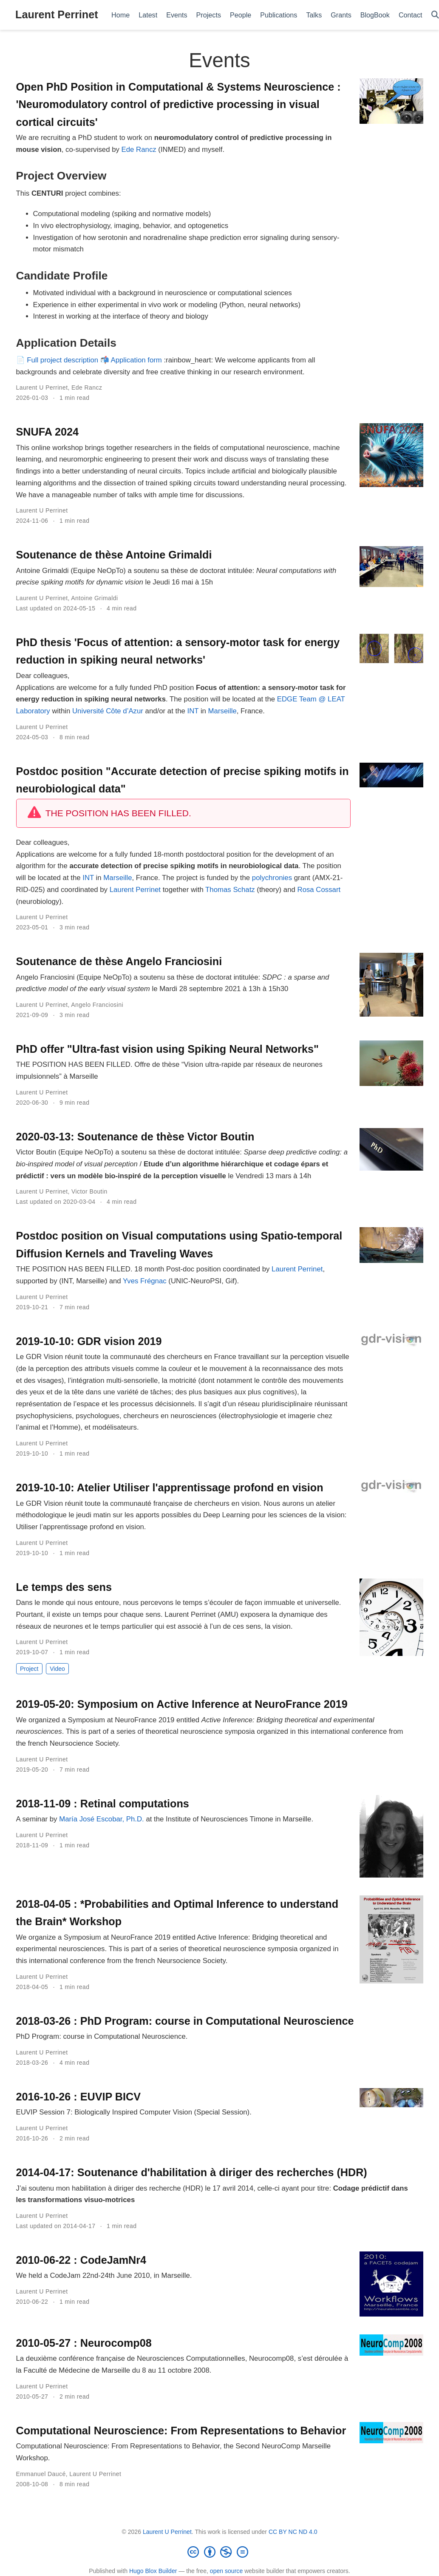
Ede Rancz (139, 149)
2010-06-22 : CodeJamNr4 (81, 2260)
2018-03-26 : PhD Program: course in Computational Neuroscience (185, 2021)
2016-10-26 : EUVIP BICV (78, 2097)
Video (57, 1668)
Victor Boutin (89, 1191)
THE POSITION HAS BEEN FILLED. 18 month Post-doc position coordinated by (144, 1269)
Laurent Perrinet (56, 14)
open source (226, 2570)
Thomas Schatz (230, 890)
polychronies (272, 878)
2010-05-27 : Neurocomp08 (84, 2343)
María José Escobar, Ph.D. (101, 1819)
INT (192, 711)
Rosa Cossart (319, 890)
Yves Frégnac (145, 1281)
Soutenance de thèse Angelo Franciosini (119, 961)
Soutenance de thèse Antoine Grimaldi (114, 555)
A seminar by (37, 1819)
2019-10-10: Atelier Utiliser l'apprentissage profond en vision (169, 1487)
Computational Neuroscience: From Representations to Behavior (181, 2430)
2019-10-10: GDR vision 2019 (89, 1341)
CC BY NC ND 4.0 (293, 2531)
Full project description (62, 360)
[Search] (435, 15)
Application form (135, 360)
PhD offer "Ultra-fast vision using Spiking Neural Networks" (167, 1049)
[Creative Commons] (219, 2551)
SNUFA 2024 (47, 432)
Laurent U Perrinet (42, 387)
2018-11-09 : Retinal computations (102, 1803)
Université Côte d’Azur (107, 711)
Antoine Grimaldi (94, 598)
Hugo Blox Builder (153, 2570)
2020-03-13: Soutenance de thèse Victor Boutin (135, 1137)
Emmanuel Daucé (41, 2474)
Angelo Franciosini (97, 1004)
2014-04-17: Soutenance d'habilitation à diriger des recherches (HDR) (191, 2172)
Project (29, 1668)
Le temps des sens (64, 1587)
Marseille (222, 711)
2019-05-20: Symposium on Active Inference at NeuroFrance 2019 (182, 1704)
